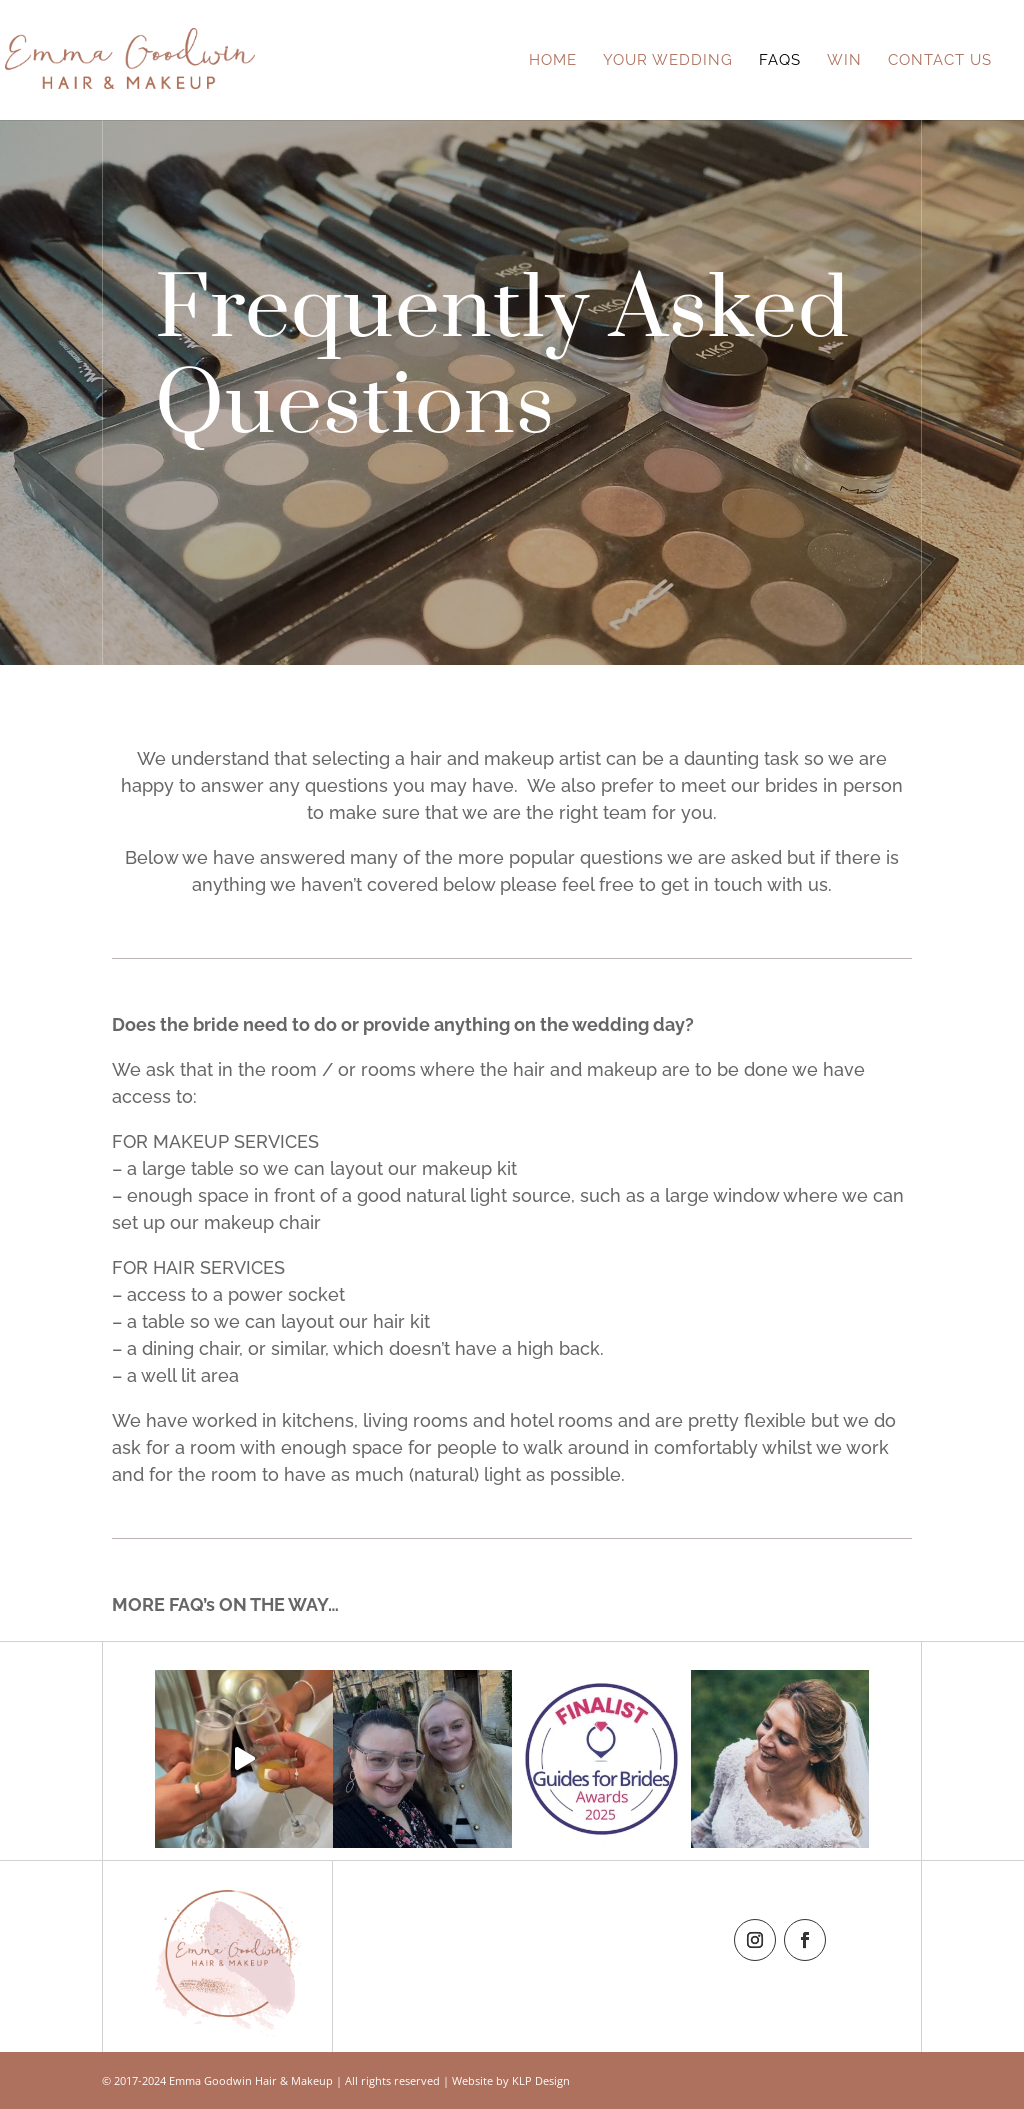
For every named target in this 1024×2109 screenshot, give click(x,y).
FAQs (780, 61)
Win (844, 61)
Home (553, 61)
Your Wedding (668, 61)
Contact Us (940, 61)
